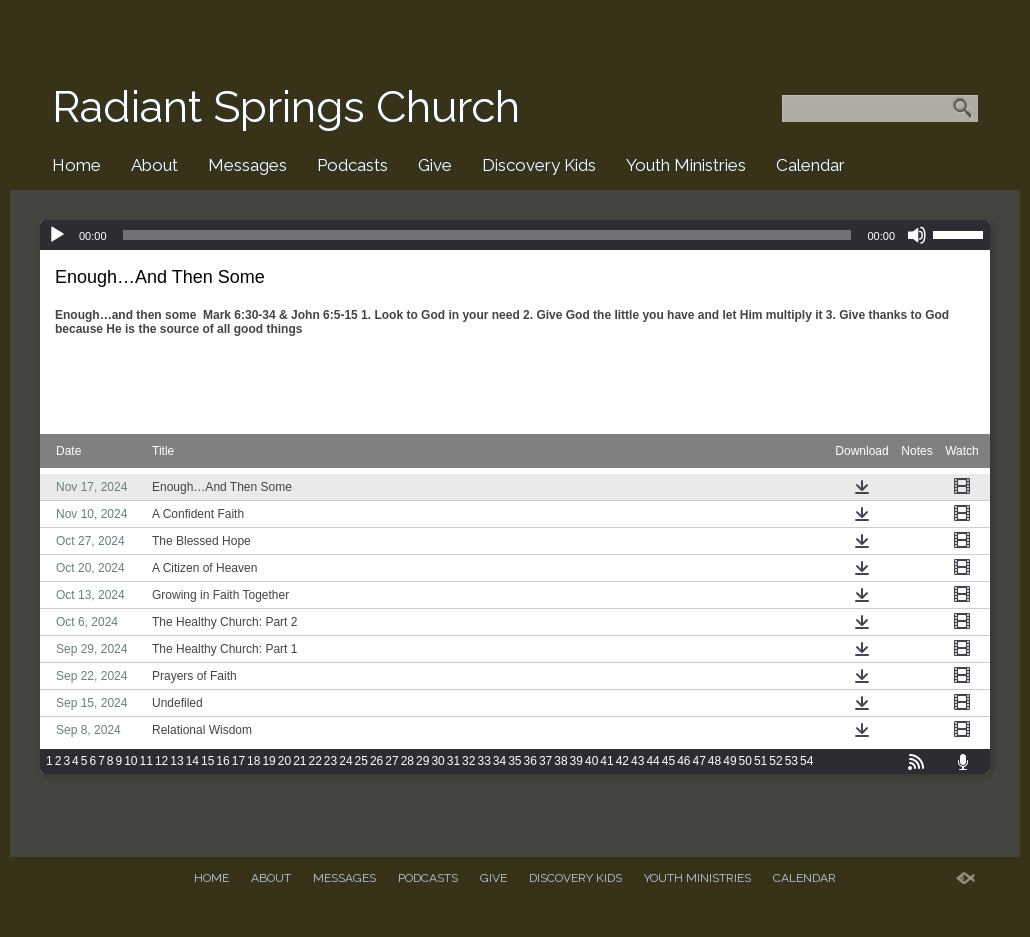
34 (499, 761)
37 (545, 761)
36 (530, 761)
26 (376, 761)
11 (146, 761)
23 (330, 761)
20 (284, 761)
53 (791, 761)
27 (391, 761)
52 (775, 761)
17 (238, 761)
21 (299, 761)
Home (76, 165)
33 (483, 761)
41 (606, 761)
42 (622, 761)
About (154, 165)
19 (268, 761)
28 (407, 761)
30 (437, 761)
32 (468, 761)
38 (560, 761)
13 (176, 761)
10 (130, 761)
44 (652, 761)
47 (698, 761)
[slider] (487, 235)
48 (714, 761)
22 (315, 761)
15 (207, 761)
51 (760, 761)
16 (222, 761)
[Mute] (917, 235)
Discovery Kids (539, 165)
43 (637, 761)
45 (668, 761)
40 (591, 761)
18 (253, 761)
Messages (247, 165)
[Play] (57, 235)
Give (435, 165)
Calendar (810, 165)
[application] (515, 235)
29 (422, 761)
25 (361, 761)
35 (514, 761)
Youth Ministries (686, 165)
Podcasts (352, 165)
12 (161, 761)
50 (745, 761)
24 (345, 761)
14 (192, 761)
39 (576, 761)
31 (453, 761)
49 (729, 761)
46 (683, 761)
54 (806, 761)
